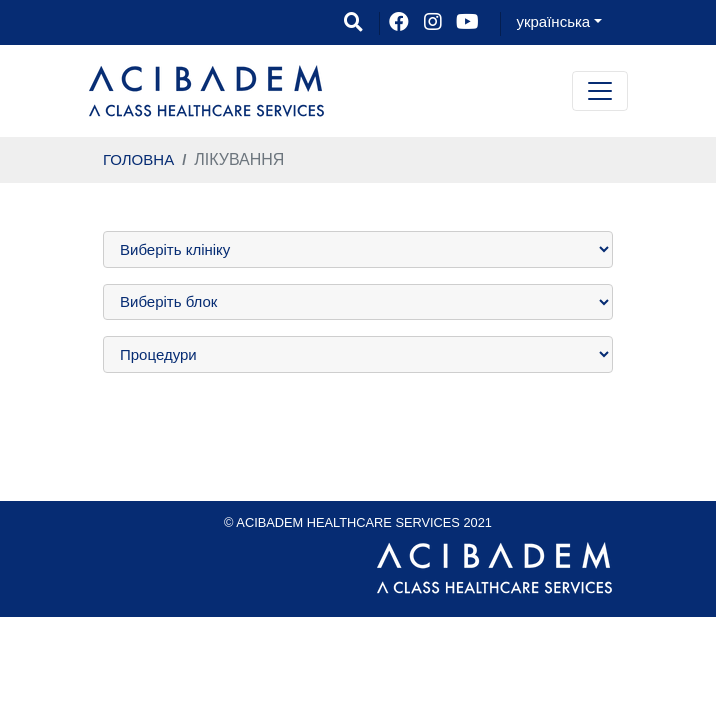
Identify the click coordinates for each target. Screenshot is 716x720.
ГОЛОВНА (138, 159)
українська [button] (553, 21)
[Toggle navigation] (600, 91)
